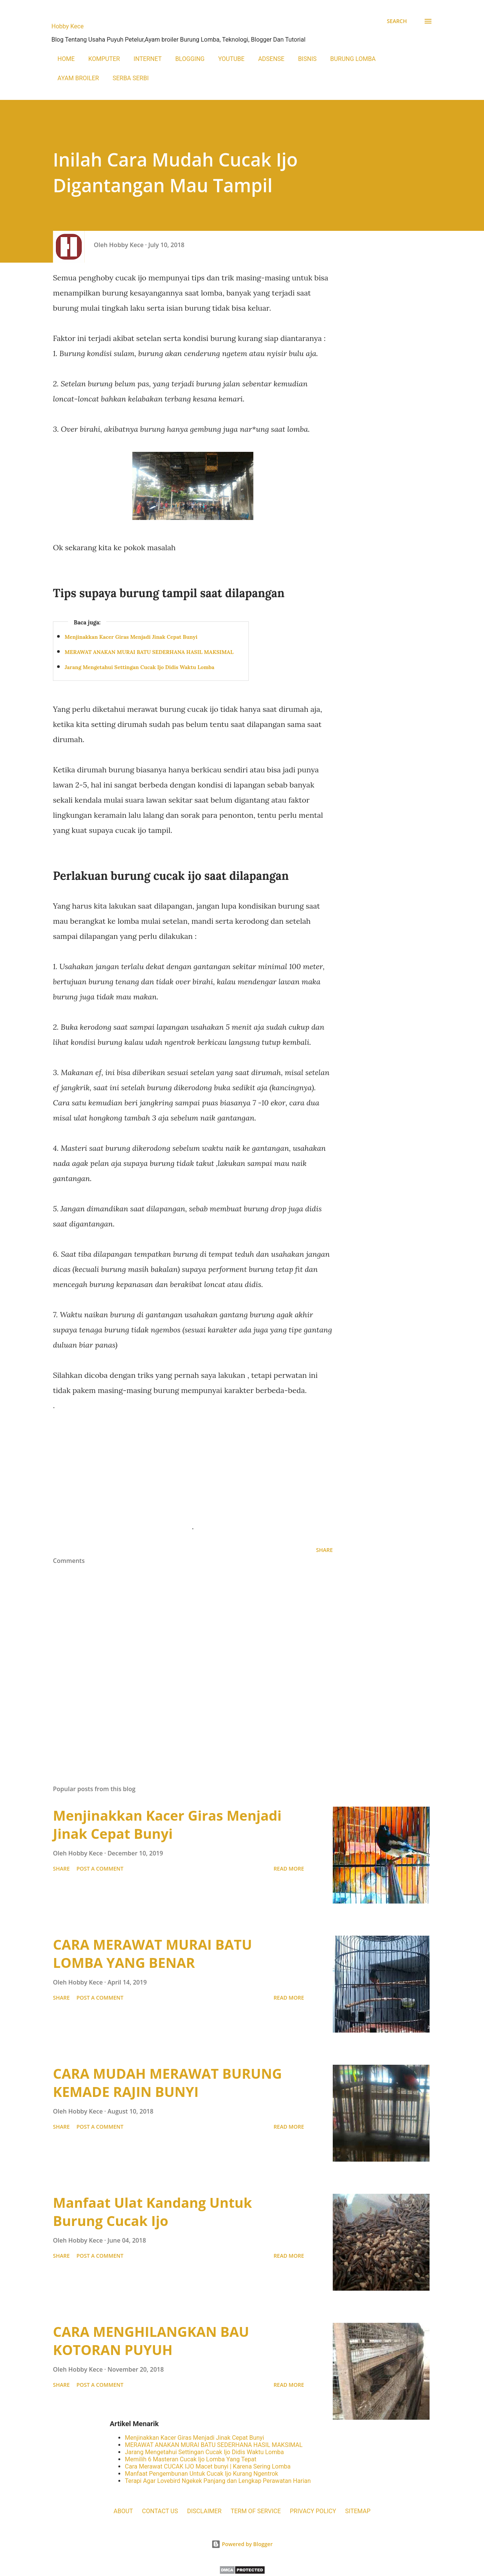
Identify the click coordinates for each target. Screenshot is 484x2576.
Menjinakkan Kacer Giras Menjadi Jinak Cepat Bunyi (131, 636)
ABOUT (123, 2511)
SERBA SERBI (131, 78)
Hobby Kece (67, 26)
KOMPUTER (104, 58)
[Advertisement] (193, 1466)
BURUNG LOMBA (352, 58)
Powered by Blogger (242, 2544)
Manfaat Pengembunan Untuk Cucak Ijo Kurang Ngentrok (201, 2473)
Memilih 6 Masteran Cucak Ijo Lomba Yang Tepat (190, 2459)
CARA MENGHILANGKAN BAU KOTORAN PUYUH (151, 2340)
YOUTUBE (231, 58)
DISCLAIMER (204, 2511)
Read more (288, 1868)
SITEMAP (358, 2511)
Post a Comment (99, 1868)
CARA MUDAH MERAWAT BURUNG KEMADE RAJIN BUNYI (167, 2082)
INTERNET (147, 58)
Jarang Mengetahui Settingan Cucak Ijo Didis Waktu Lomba (139, 667)
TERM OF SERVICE (256, 2511)
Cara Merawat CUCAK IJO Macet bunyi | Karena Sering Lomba (207, 2466)
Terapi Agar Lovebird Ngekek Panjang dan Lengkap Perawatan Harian (218, 2480)
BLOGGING (190, 58)
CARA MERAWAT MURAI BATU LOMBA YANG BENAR (152, 1953)
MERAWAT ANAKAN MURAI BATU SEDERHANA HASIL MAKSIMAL (149, 652)
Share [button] (324, 1549)
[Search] (397, 21)
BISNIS (307, 58)
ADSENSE (271, 58)
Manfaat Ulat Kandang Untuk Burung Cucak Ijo (152, 2211)
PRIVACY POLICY (313, 2511)
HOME (65, 58)
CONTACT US (160, 2511)
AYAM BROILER (78, 78)
